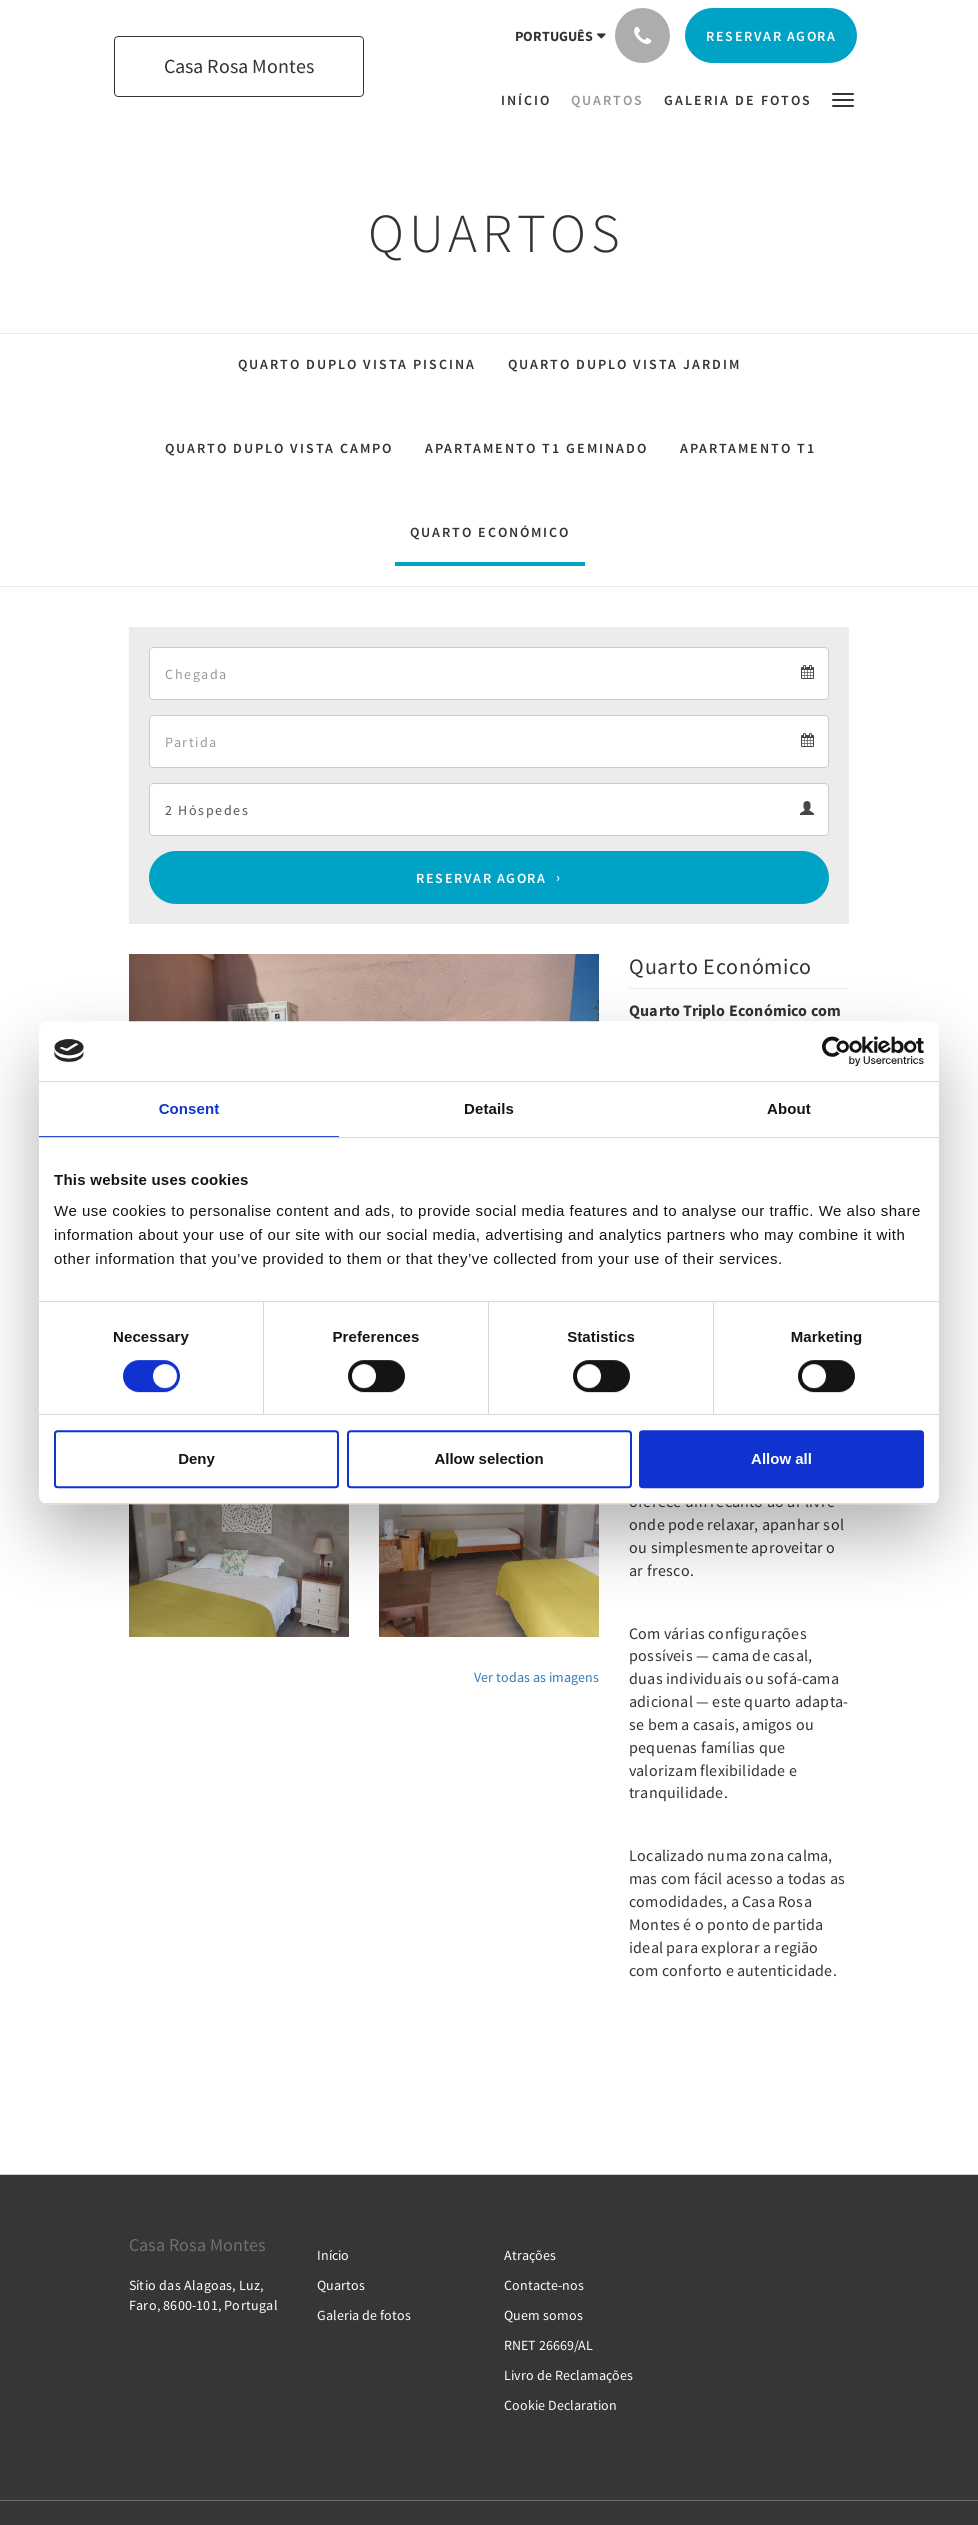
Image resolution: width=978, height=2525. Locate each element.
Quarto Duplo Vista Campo (279, 448)
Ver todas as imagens (536, 1677)
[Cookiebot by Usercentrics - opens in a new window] (836, 1051)
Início (333, 2255)
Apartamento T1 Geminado (536, 448)
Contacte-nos (544, 2285)
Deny (196, 1458)
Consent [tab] (189, 1108)
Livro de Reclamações (568, 2375)
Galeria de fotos (364, 2315)
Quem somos (543, 2315)
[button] (843, 98)
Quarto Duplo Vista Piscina (357, 364)
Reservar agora (481, 878)
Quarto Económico (490, 532)
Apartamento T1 (748, 448)
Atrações (530, 2255)
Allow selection (488, 1458)
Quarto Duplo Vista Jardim (624, 364)
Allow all (781, 1458)
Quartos (341, 2285)
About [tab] (789, 1108)
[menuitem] (531, 100)
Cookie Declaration (560, 2405)
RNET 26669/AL (548, 2345)
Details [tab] (489, 1108)
